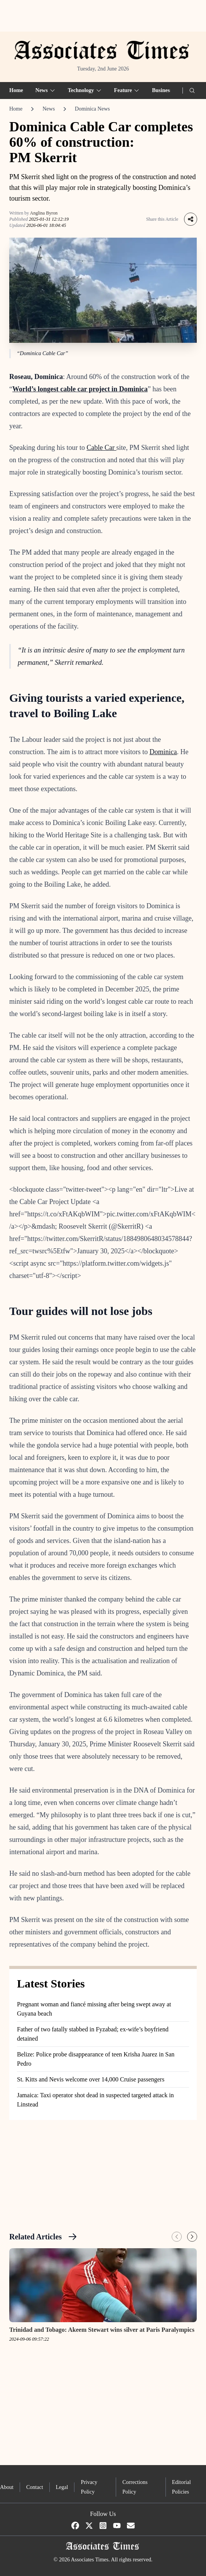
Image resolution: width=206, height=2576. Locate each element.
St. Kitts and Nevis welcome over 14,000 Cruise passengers (90, 2079)
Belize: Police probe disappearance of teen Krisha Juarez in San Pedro (95, 2059)
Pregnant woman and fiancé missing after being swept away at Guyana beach (94, 2009)
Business (162, 90)
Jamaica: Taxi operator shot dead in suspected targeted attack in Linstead (95, 2100)
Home (16, 90)
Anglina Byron (44, 213)
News (48, 109)
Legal (62, 2487)
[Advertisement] (103, 15)
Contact (34, 2487)
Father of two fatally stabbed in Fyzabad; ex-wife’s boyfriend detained (93, 2034)
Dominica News (92, 109)
